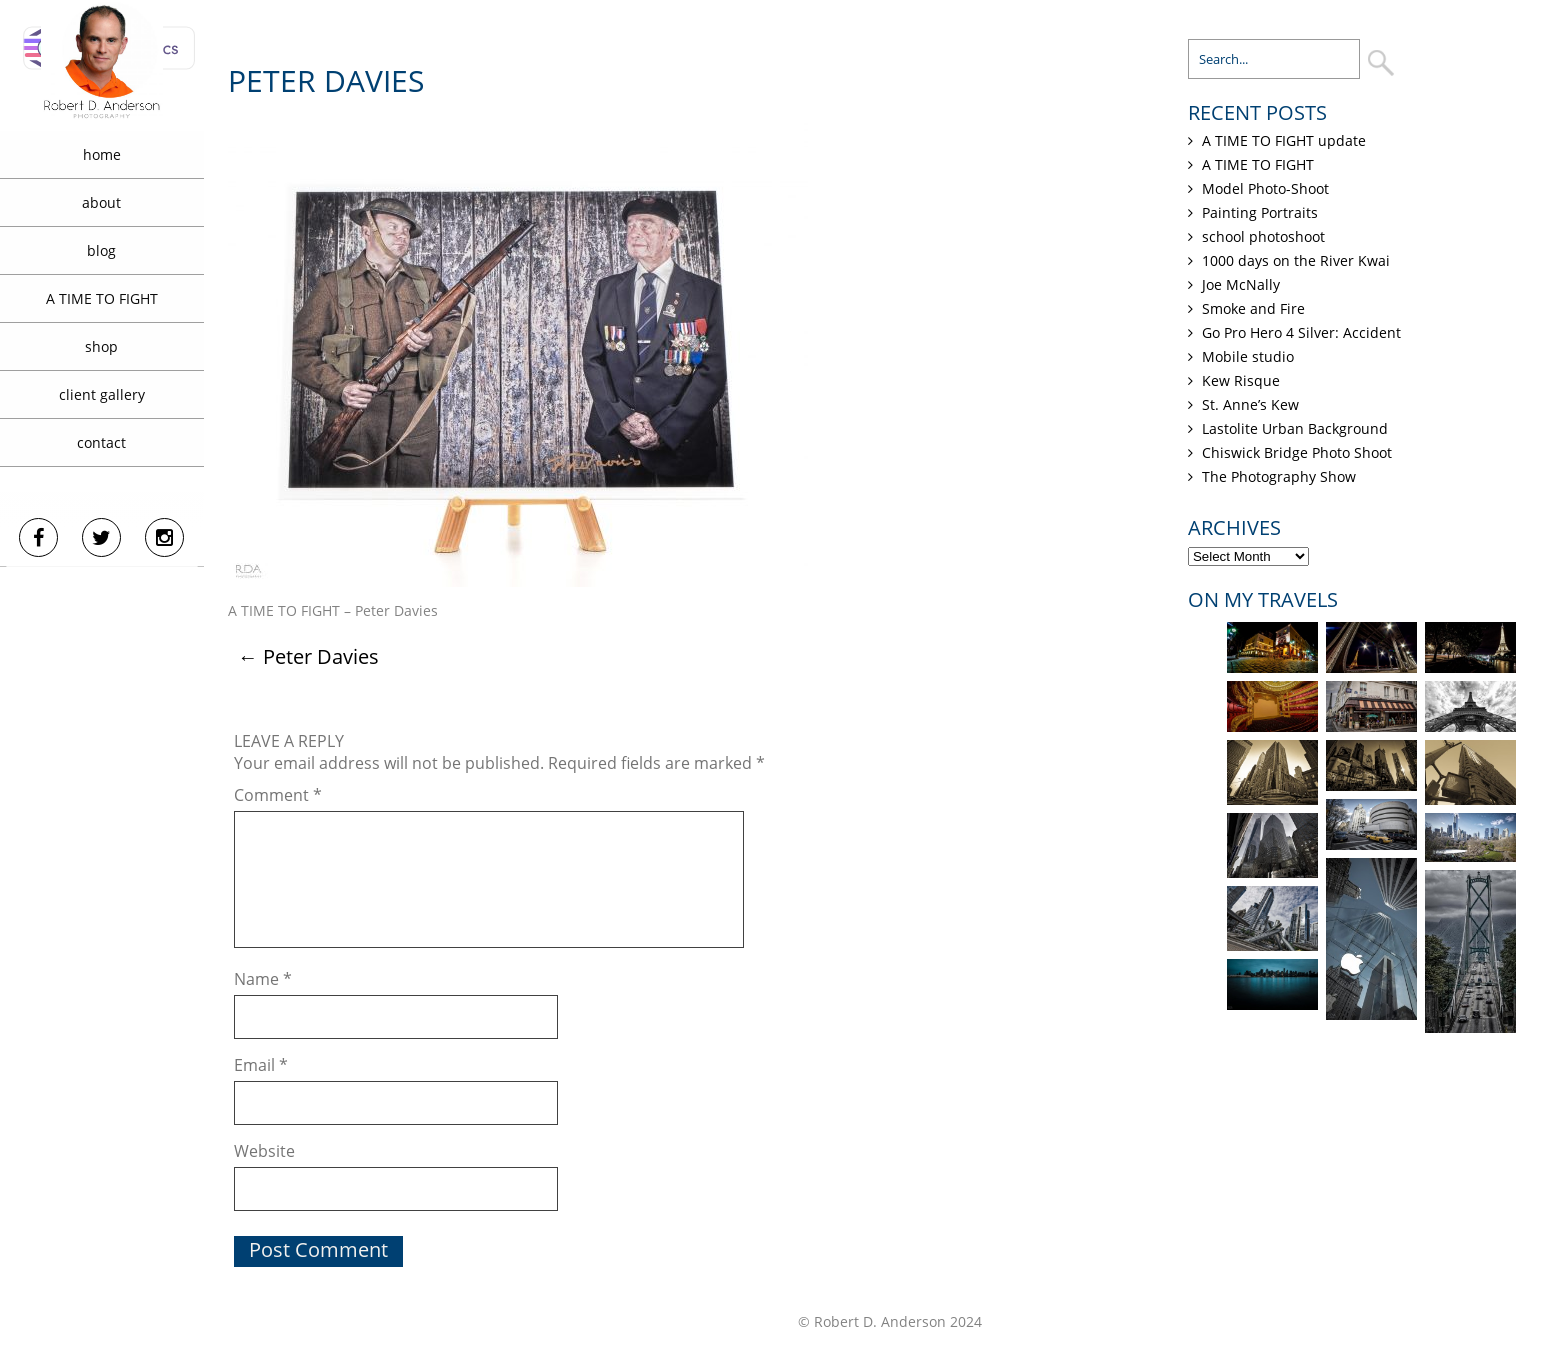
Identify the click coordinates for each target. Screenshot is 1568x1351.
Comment (278, 795)
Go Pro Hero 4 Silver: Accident (1301, 332)
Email (261, 1065)
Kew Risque (1241, 380)
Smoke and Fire (1253, 308)
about (101, 202)
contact (101, 442)
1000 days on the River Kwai (1296, 260)
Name (263, 979)
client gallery (102, 394)
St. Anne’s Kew (1250, 404)
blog (101, 250)
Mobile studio (1248, 356)
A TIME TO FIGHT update (1284, 140)
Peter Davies (308, 656)
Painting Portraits (1260, 212)
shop (101, 346)
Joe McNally (1241, 284)
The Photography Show (1279, 476)
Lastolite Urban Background (1295, 428)
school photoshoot (1263, 236)
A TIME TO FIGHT (102, 298)
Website (264, 1151)
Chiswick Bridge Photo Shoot (1297, 452)
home (102, 154)
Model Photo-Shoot (1265, 188)
